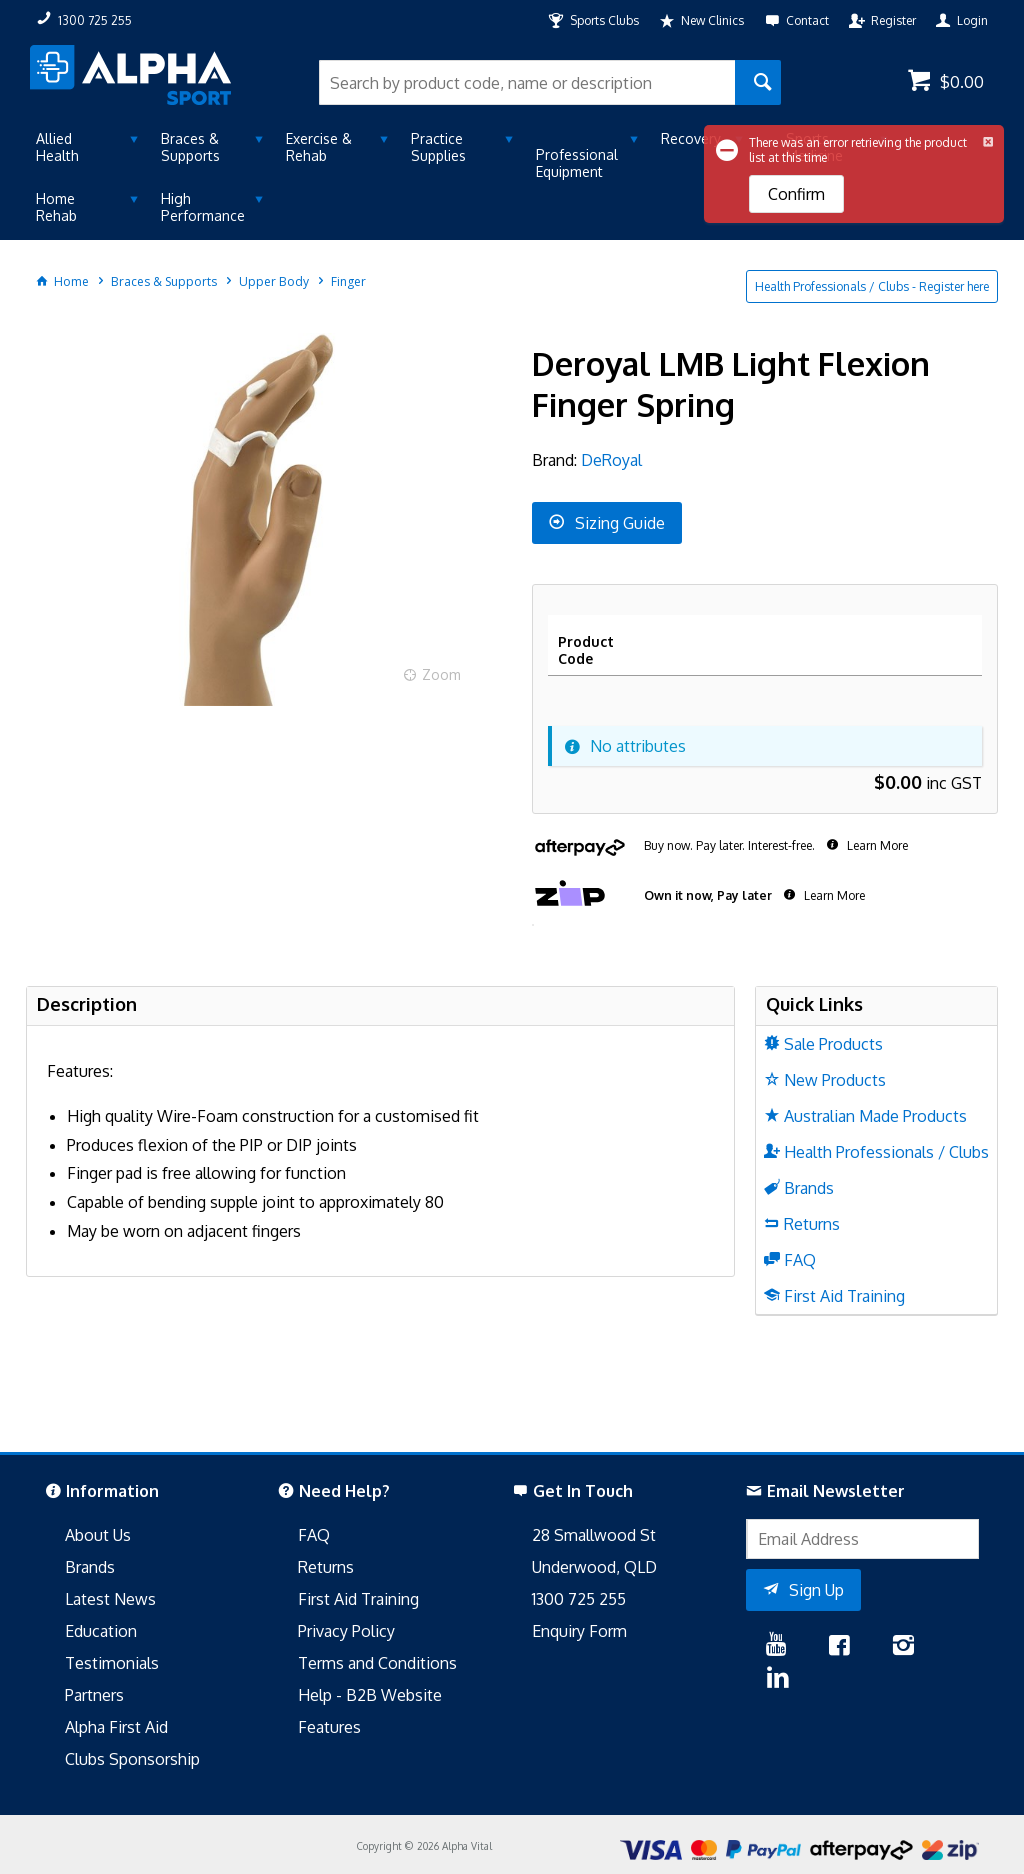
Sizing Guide (620, 523)
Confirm (796, 194)
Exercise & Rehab (319, 147)
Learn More (876, 845)
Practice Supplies (438, 147)
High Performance (203, 207)
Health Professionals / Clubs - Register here (872, 286)
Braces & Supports (190, 147)
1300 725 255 (579, 1599)
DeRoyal (611, 460)
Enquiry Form (579, 1631)
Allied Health (57, 147)
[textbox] (526, 82)
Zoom (441, 674)
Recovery (691, 138)
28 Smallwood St (594, 1535)
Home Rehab (56, 207)
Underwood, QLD (594, 1567)
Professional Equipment (577, 163)
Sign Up (816, 1590)
